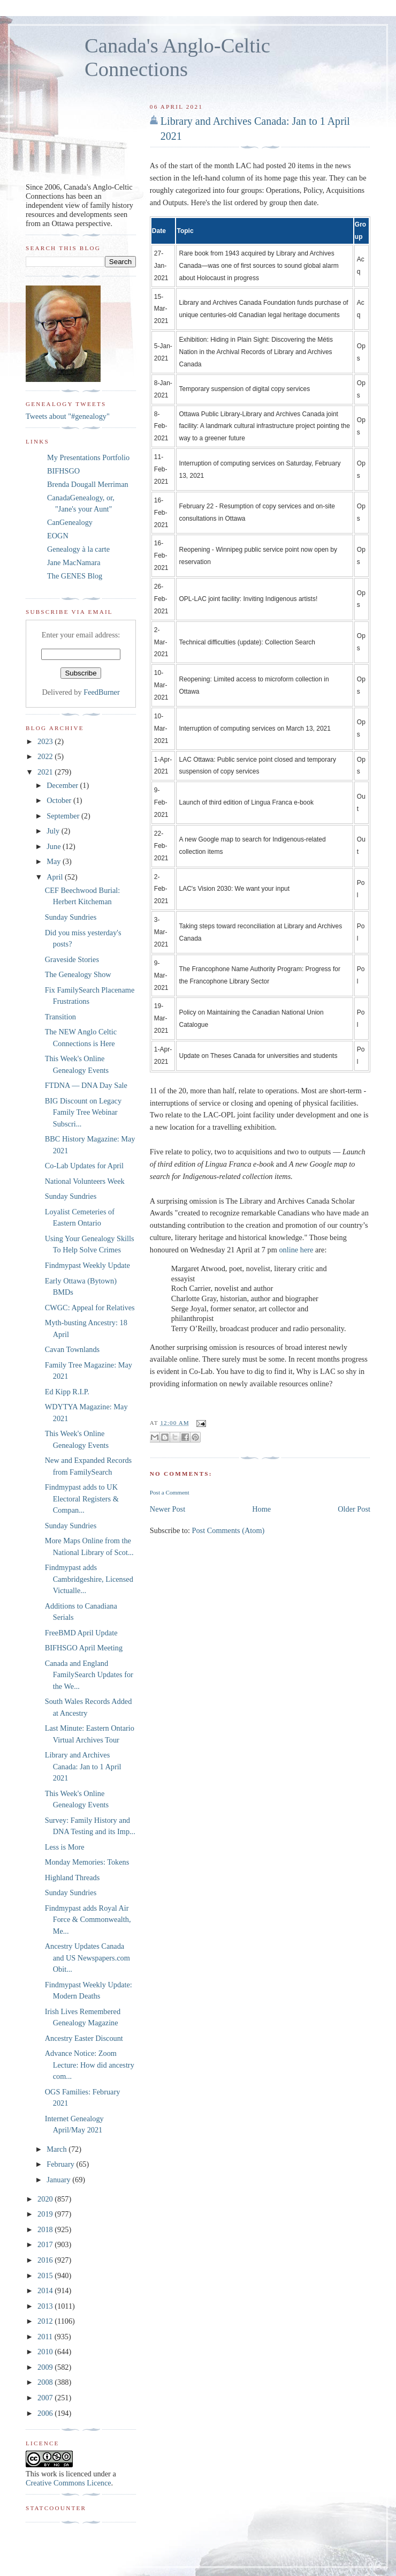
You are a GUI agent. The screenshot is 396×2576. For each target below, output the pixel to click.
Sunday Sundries (71, 917)
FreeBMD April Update (81, 1632)
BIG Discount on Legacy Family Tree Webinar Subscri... (83, 1112)
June (55, 846)
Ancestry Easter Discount (84, 2038)
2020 (46, 2199)
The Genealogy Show (78, 974)
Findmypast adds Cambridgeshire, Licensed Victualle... (89, 1579)
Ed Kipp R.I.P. (67, 1391)
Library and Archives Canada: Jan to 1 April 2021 (255, 128)
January (59, 2179)
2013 (46, 2306)
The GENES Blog (74, 576)
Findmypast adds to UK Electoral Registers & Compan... (82, 1498)
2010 (46, 2351)
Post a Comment (169, 1492)
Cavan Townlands (72, 1349)
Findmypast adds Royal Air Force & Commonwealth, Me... (88, 1919)
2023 (46, 741)
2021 (46, 772)
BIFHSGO (63, 471)
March (57, 2149)
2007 (46, 2397)
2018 (46, 2229)
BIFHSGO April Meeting (84, 1647)
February (61, 2164)
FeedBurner (101, 692)
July (54, 831)
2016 (46, 2260)
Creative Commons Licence (68, 2483)
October (60, 800)
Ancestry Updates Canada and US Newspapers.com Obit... (87, 1957)
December (63, 785)
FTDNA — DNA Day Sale (86, 1085)
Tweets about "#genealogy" (68, 416)
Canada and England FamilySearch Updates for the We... (89, 1675)
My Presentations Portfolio (88, 457)
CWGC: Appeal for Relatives (90, 1307)
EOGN (57, 535)
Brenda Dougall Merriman (87, 484)
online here (296, 1249)
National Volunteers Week (85, 1181)
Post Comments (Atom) (228, 1530)
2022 (46, 756)
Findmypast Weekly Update (87, 1265)
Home (261, 1509)
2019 (46, 2214)
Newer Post (167, 1509)
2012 (46, 2321)
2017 (46, 2244)
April (56, 877)
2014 (46, 2290)
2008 (46, 2382)
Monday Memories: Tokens (87, 1862)
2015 (46, 2275)
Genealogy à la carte (78, 549)
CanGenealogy (70, 522)
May (55, 861)
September (64, 816)
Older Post (354, 1509)
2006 (46, 2413)
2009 (46, 2367)
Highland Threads (72, 1877)
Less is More (65, 1847)
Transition (60, 1016)
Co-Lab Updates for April (84, 1165)
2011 (46, 2336)
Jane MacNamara (74, 562)
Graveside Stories (72, 959)
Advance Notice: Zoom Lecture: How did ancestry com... (89, 2065)
